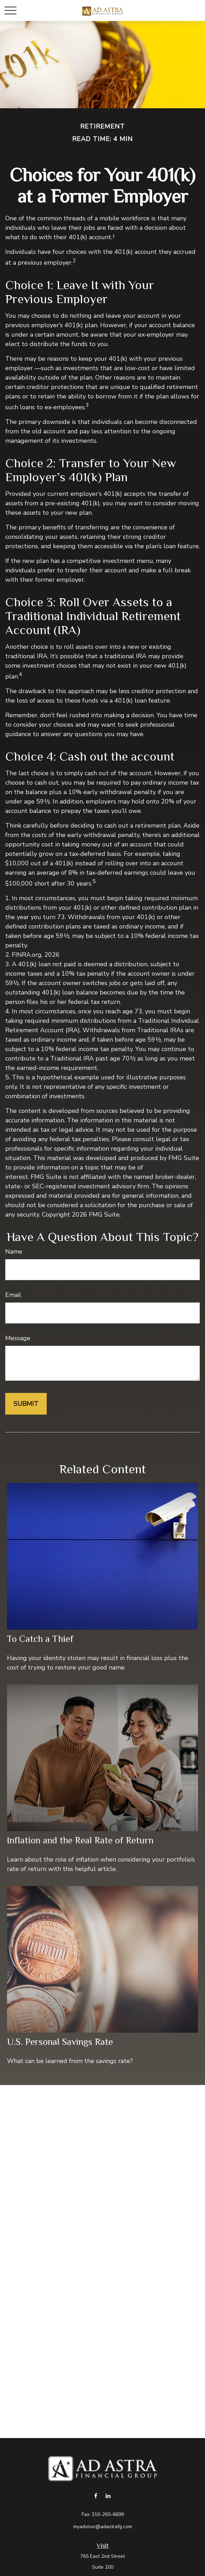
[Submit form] (26, 1404)
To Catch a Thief (40, 1639)
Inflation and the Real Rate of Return (80, 1840)
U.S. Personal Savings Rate (60, 2041)
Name (13, 1251)
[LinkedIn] (108, 2495)
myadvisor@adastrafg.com (102, 2526)
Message (17, 1338)
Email (13, 1295)
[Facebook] (95, 2495)
